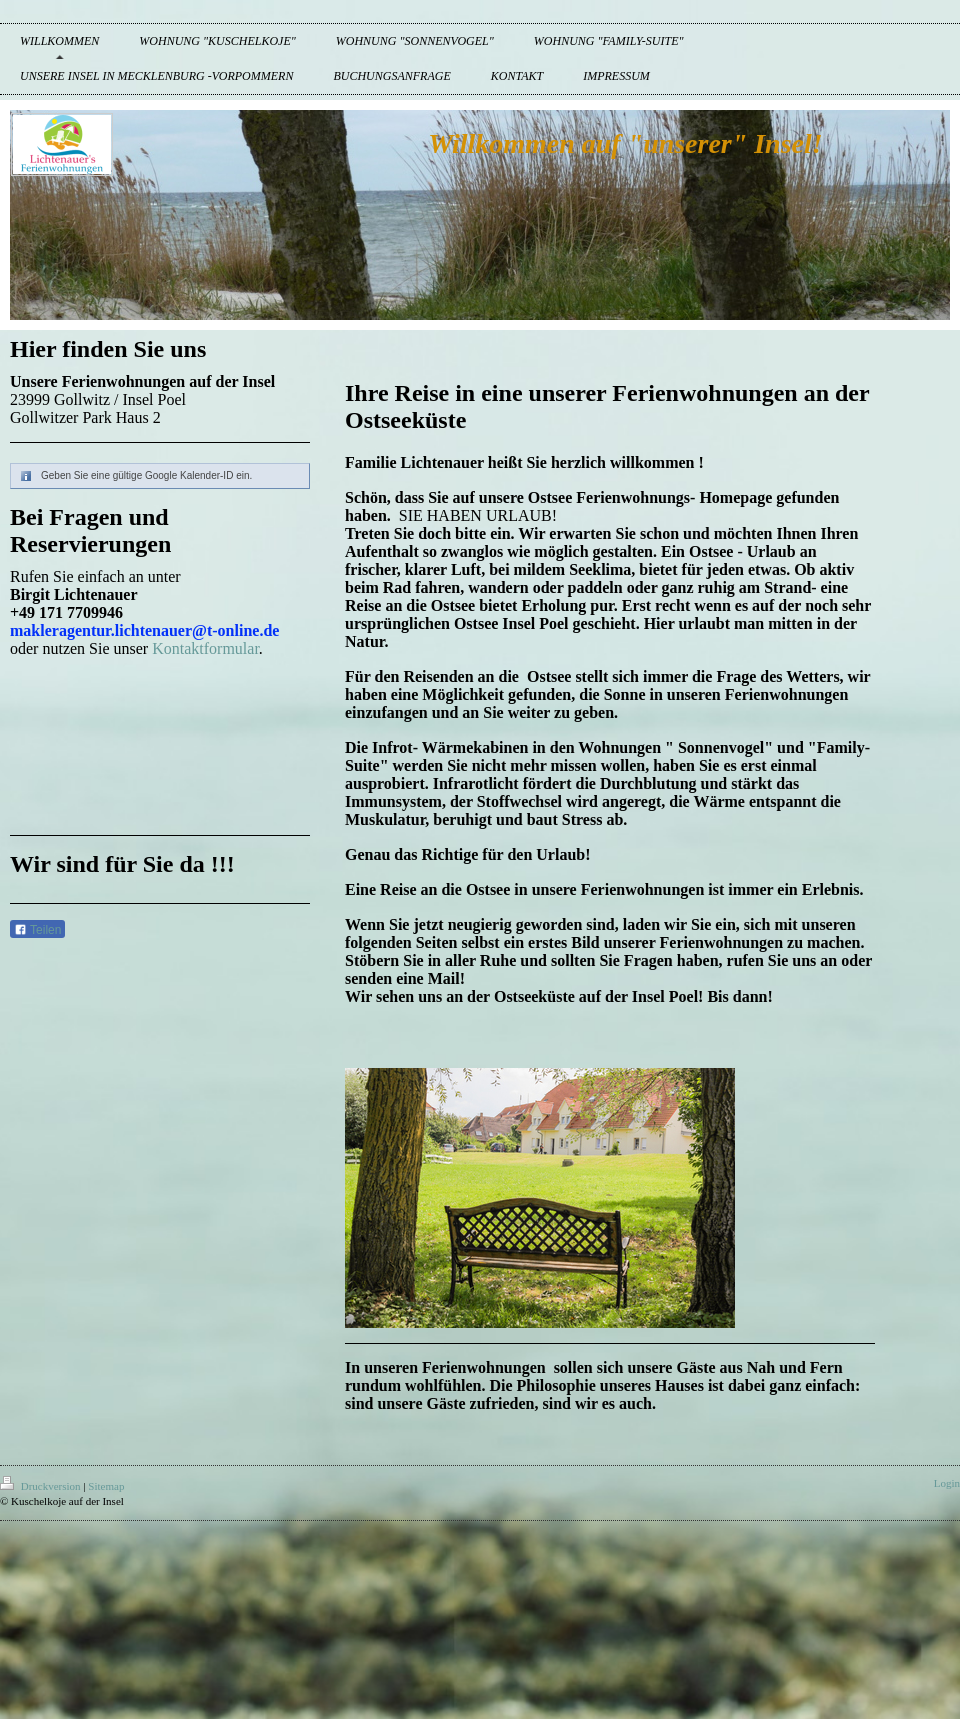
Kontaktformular (205, 648)
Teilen (37, 930)
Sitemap (106, 1486)
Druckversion (41, 1486)
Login (947, 1483)
